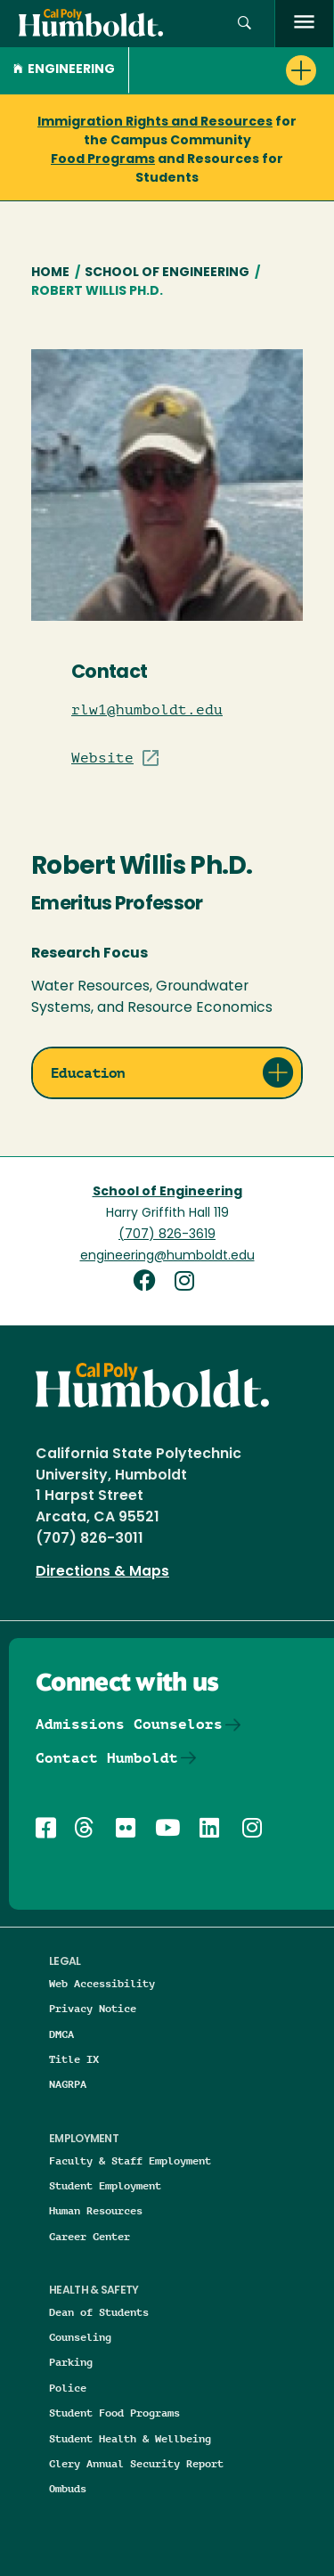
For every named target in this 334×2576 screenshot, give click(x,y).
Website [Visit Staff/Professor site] (102, 758)
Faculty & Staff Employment (130, 2160)
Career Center (89, 2236)
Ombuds (67, 2488)
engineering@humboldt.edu (167, 1256)
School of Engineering (167, 273)
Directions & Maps (102, 1572)
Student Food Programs (114, 2412)
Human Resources (96, 2210)
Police (67, 2387)
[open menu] (304, 23)
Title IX (74, 2059)
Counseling (80, 2337)
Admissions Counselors (129, 1724)
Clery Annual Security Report (136, 2463)
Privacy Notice (92, 2008)
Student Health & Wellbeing (130, 2438)
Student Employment (105, 2185)
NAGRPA (67, 2084)
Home (50, 273)
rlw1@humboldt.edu (147, 710)
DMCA (61, 2034)
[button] (244, 23)
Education (88, 1072)
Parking (71, 2361)
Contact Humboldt (107, 1757)
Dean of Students (99, 2312)
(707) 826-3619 (167, 1235)
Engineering (64, 70)
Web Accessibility (102, 1983)
